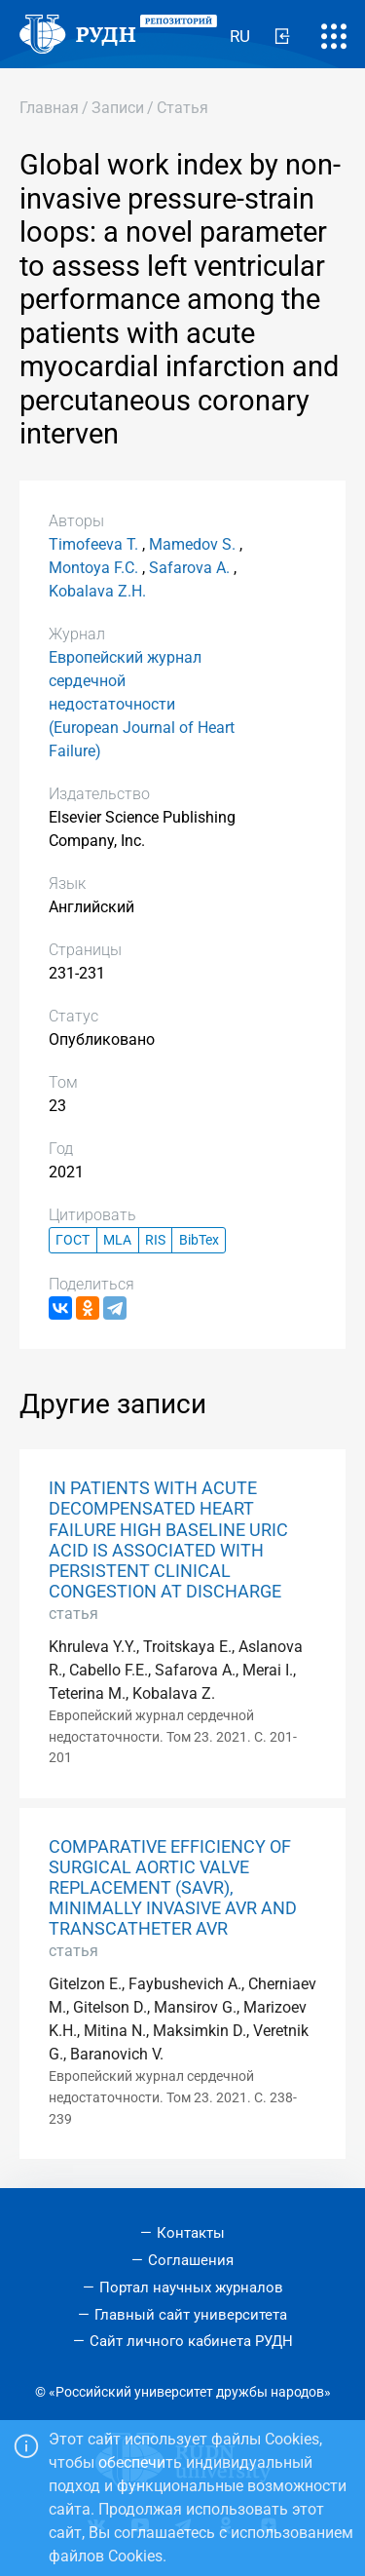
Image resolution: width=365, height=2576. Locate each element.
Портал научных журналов (191, 2287)
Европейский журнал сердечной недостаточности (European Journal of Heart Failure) (142, 704)
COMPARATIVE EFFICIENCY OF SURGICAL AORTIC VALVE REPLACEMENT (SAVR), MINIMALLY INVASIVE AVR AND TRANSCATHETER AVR (173, 1888)
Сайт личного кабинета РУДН (191, 2341)
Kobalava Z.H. (97, 591)
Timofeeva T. (93, 544)
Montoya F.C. (93, 567)
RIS (155, 1240)
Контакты (191, 2233)
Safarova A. (189, 567)
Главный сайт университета (190, 2315)
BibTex (199, 1240)
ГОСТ (72, 1240)
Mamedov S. (192, 544)
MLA (117, 1240)
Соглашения (191, 2260)
